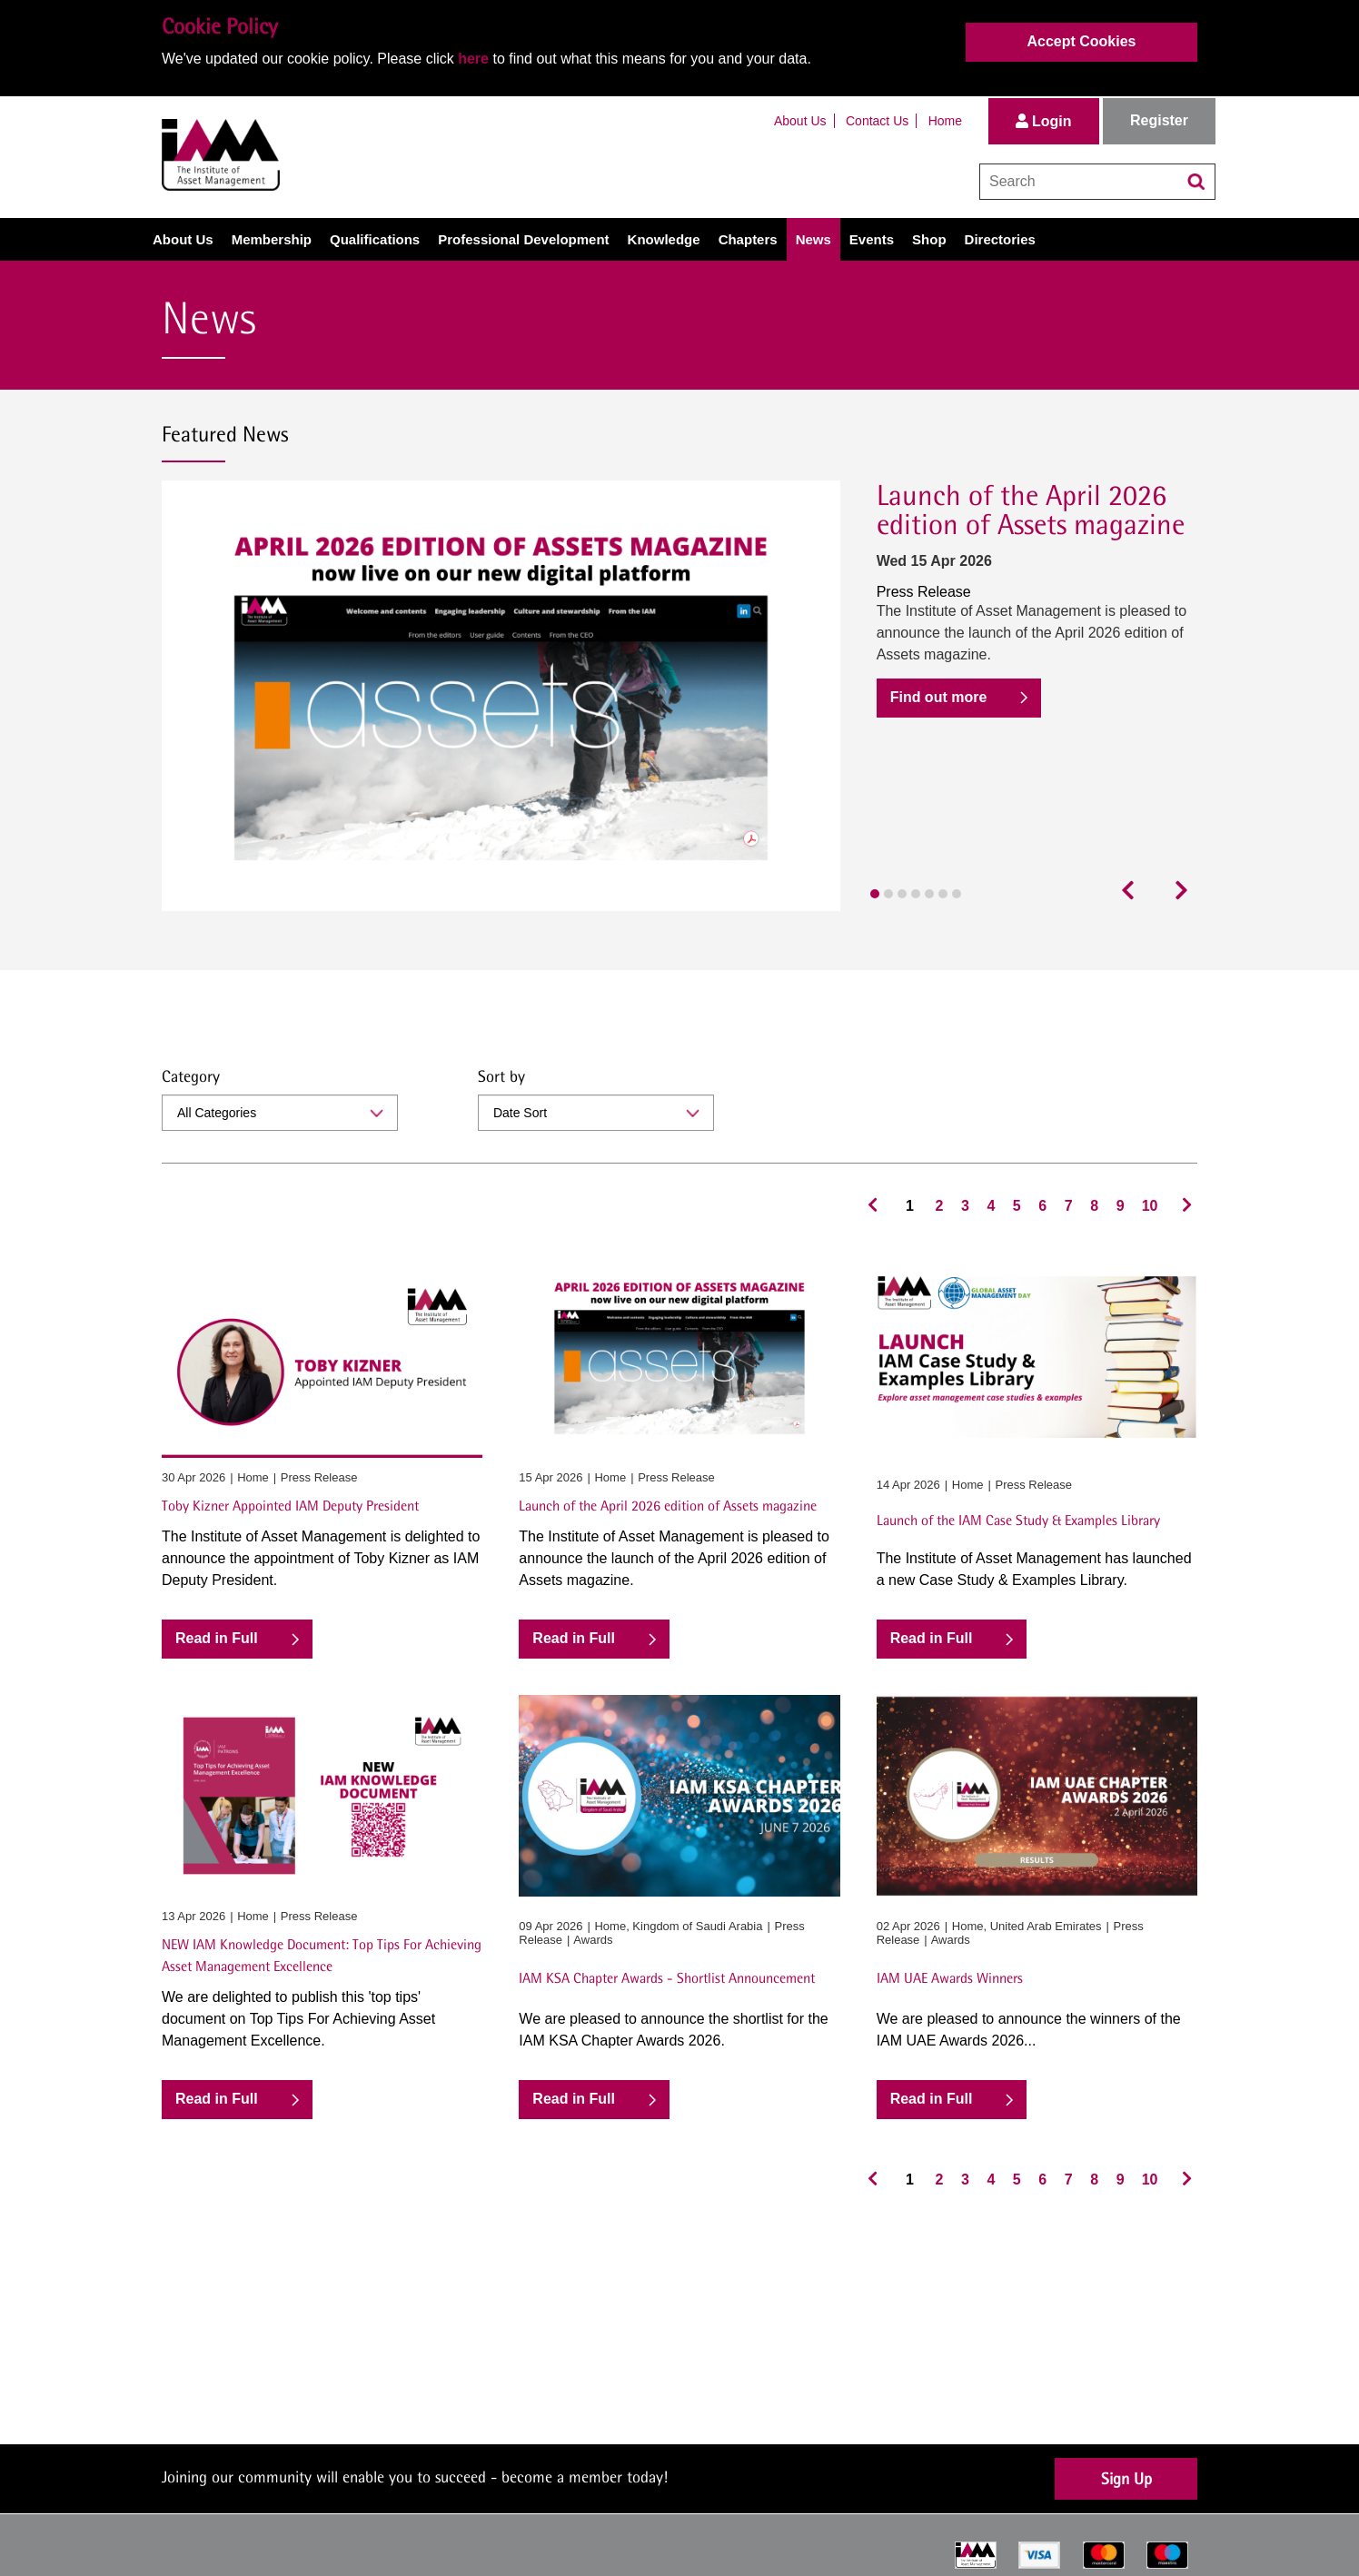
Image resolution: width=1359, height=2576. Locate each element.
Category (191, 1075)
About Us (800, 121)
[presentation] (1133, 890)
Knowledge (664, 239)
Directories (1000, 239)
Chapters (748, 239)
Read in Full (216, 1638)
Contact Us (877, 121)
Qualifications (375, 239)
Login (1044, 121)
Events (871, 239)
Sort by (501, 1075)
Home (945, 121)
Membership (272, 239)
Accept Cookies (1081, 41)
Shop (929, 239)
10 (1150, 1206)
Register (1159, 120)
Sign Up (1126, 2478)
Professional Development (523, 239)
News (813, 239)
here (473, 58)
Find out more (938, 697)
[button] (874, 893)
